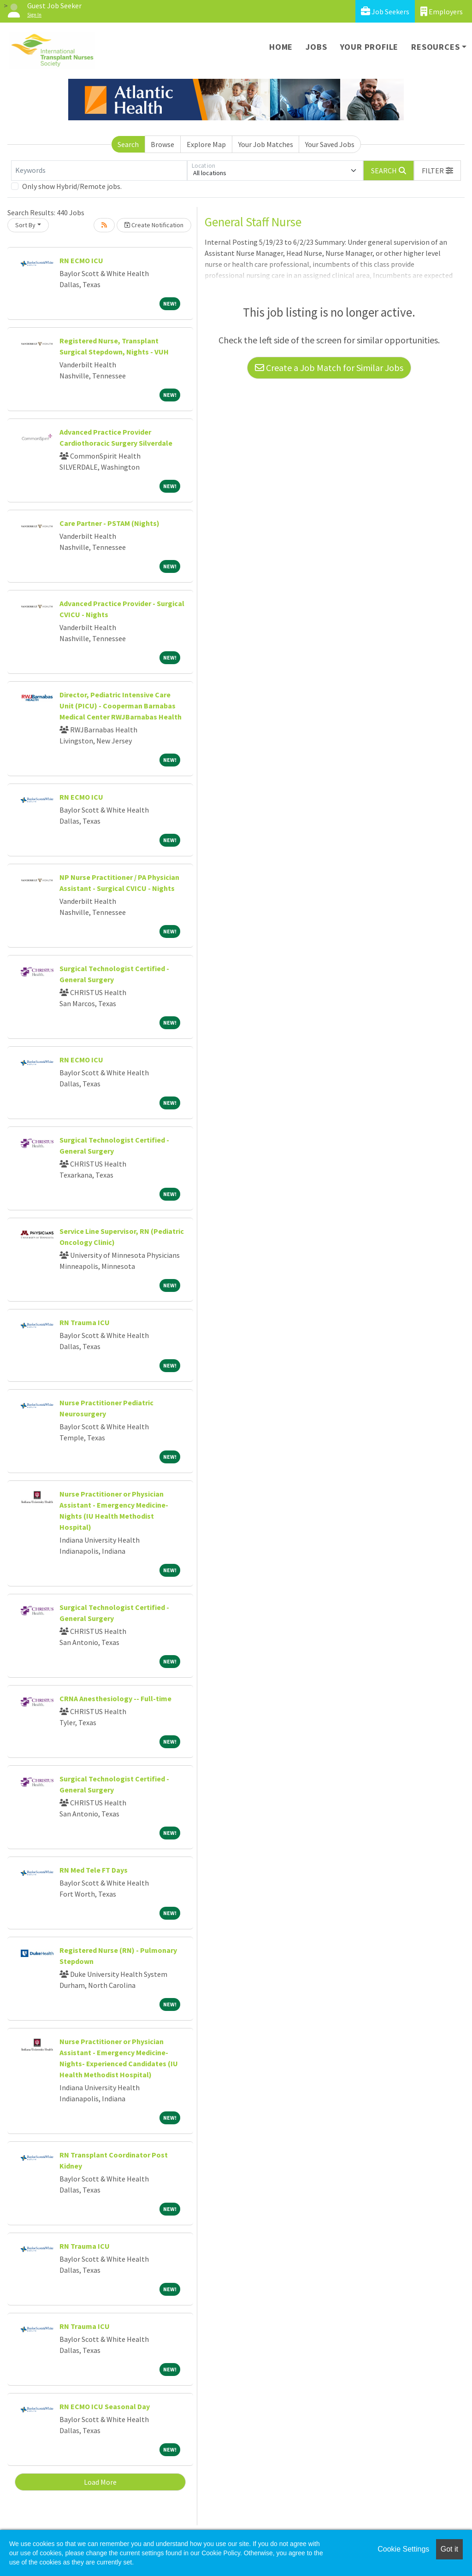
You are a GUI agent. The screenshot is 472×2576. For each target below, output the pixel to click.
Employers (441, 11)
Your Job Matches (265, 144)
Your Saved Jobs (329, 144)
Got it (449, 2549)
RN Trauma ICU (84, 1322)
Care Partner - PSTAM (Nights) (109, 523)
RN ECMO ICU (81, 260)
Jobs (316, 46)
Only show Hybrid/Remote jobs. (72, 186)
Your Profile (369, 46)
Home (281, 46)
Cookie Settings (403, 2549)
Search (128, 144)
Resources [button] (435, 46)
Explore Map (206, 144)
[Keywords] (99, 170)
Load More (100, 2482)
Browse (162, 144)
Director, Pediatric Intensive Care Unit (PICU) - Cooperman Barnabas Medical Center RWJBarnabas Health (120, 705)
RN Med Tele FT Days (93, 1870)
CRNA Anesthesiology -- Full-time (115, 1698)
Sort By (25, 225)
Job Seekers (385, 11)
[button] (437, 170)
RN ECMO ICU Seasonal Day (104, 2406)
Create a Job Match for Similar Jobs (329, 367)
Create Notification (153, 225)
